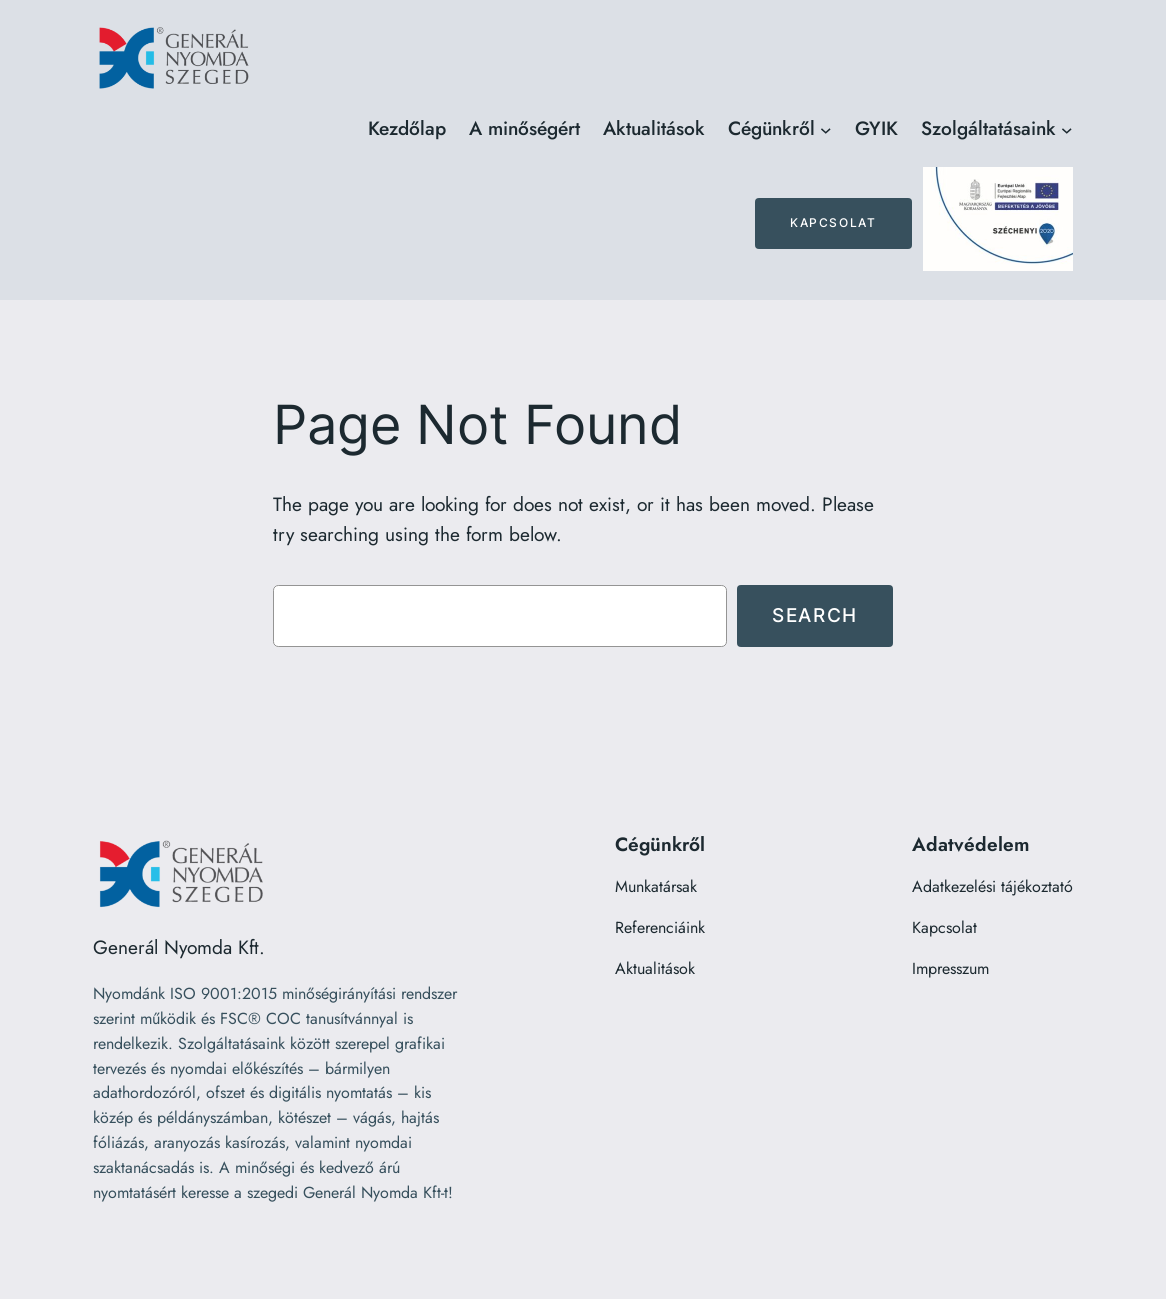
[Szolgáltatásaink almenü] (1067, 129)
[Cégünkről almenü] (826, 129)
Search (815, 615)
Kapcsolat (833, 222)
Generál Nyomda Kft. (179, 947)
